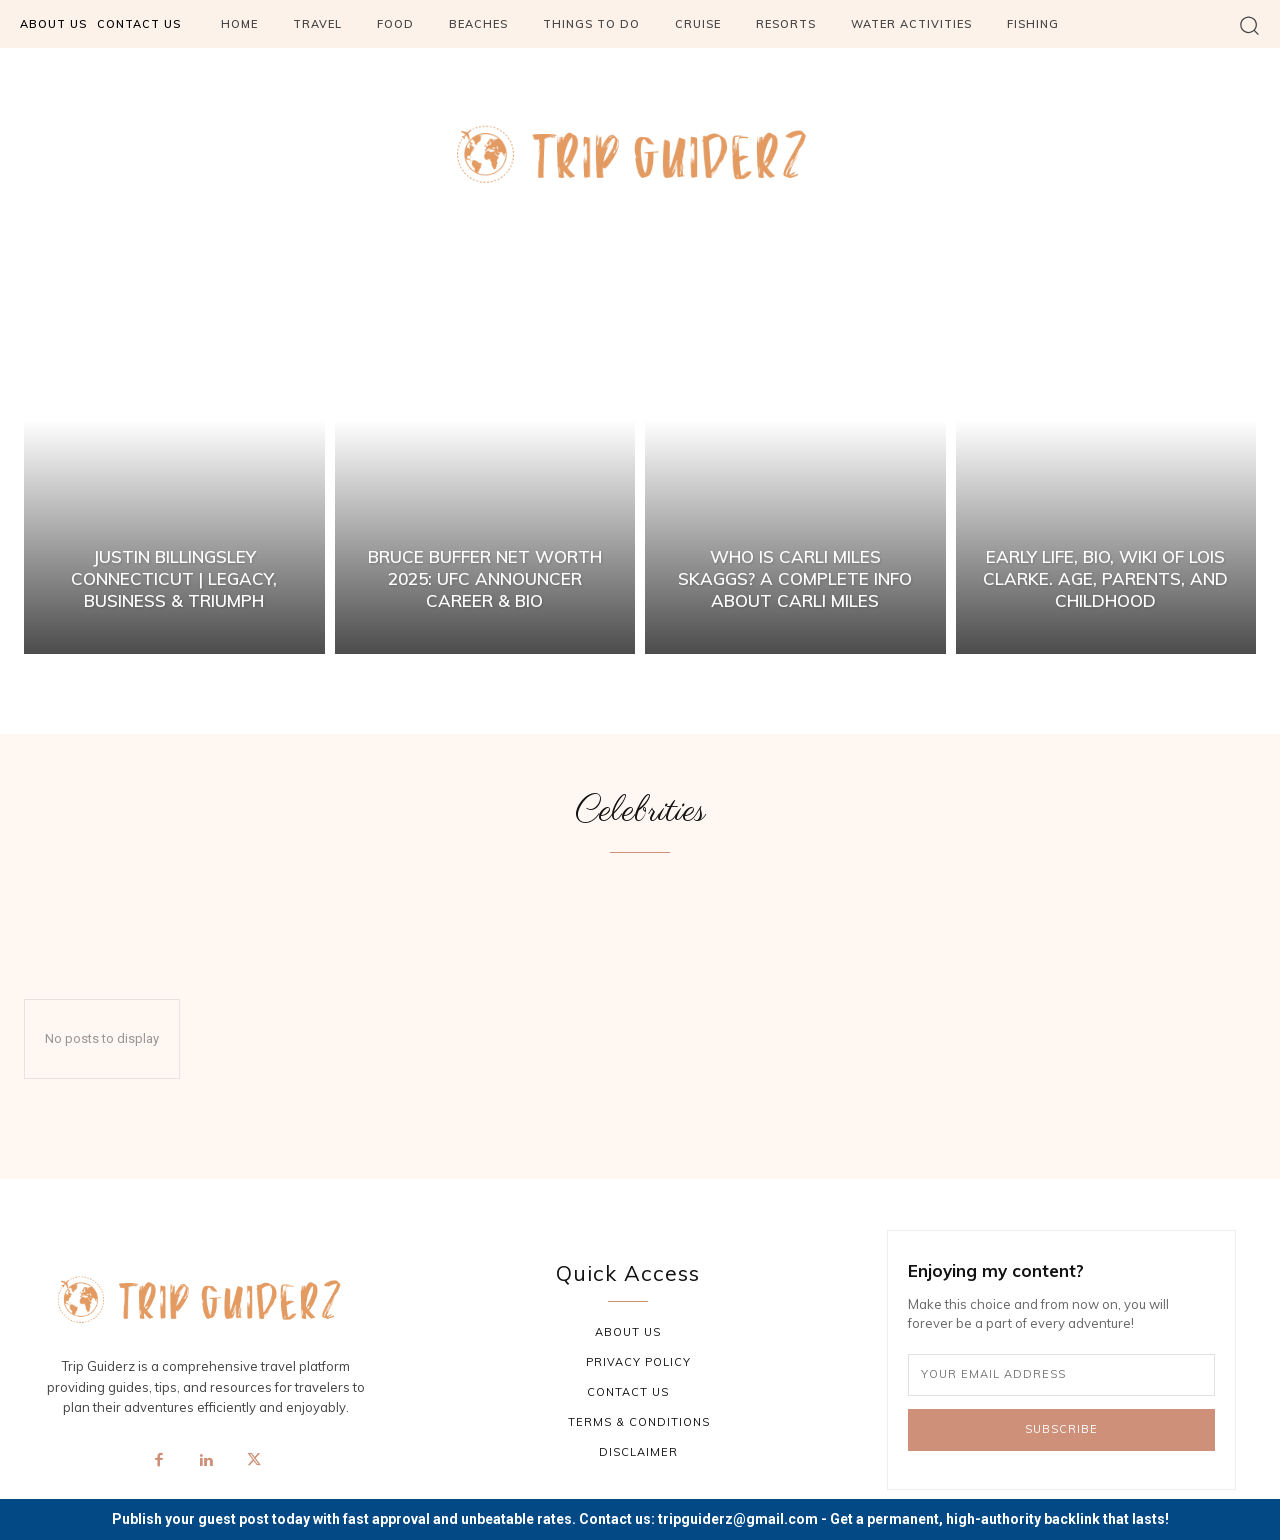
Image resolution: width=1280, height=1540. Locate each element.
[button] (1249, 24)
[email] (1061, 1375)
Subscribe (1061, 1429)
